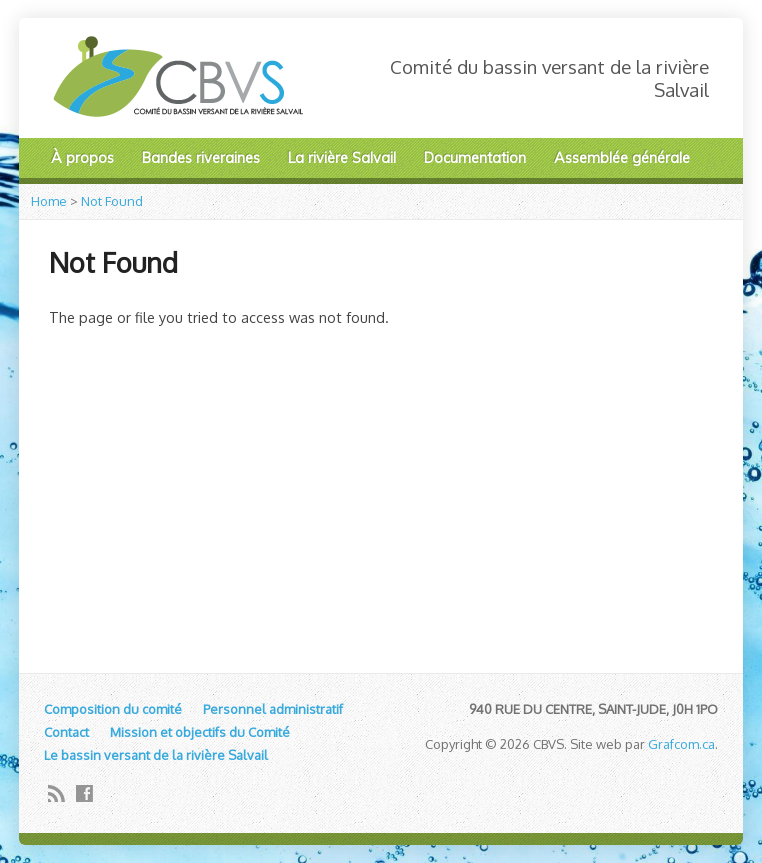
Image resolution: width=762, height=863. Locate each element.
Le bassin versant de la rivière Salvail (156, 755)
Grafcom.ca (681, 744)
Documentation (475, 158)
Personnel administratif (273, 709)
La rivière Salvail (342, 158)
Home (49, 201)
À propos (82, 158)
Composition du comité (113, 709)
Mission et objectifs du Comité (200, 732)
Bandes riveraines (201, 158)
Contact (66, 732)
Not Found (112, 201)
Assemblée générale (622, 158)
